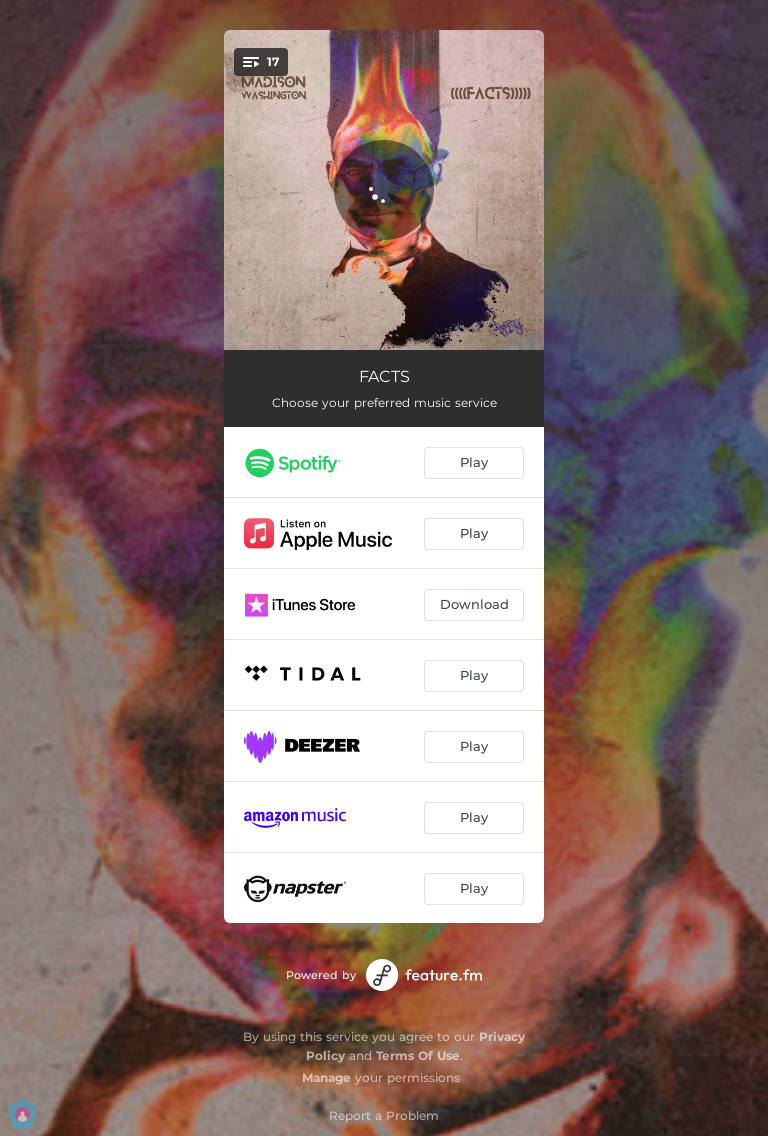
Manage (326, 1077)
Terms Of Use (418, 1055)
